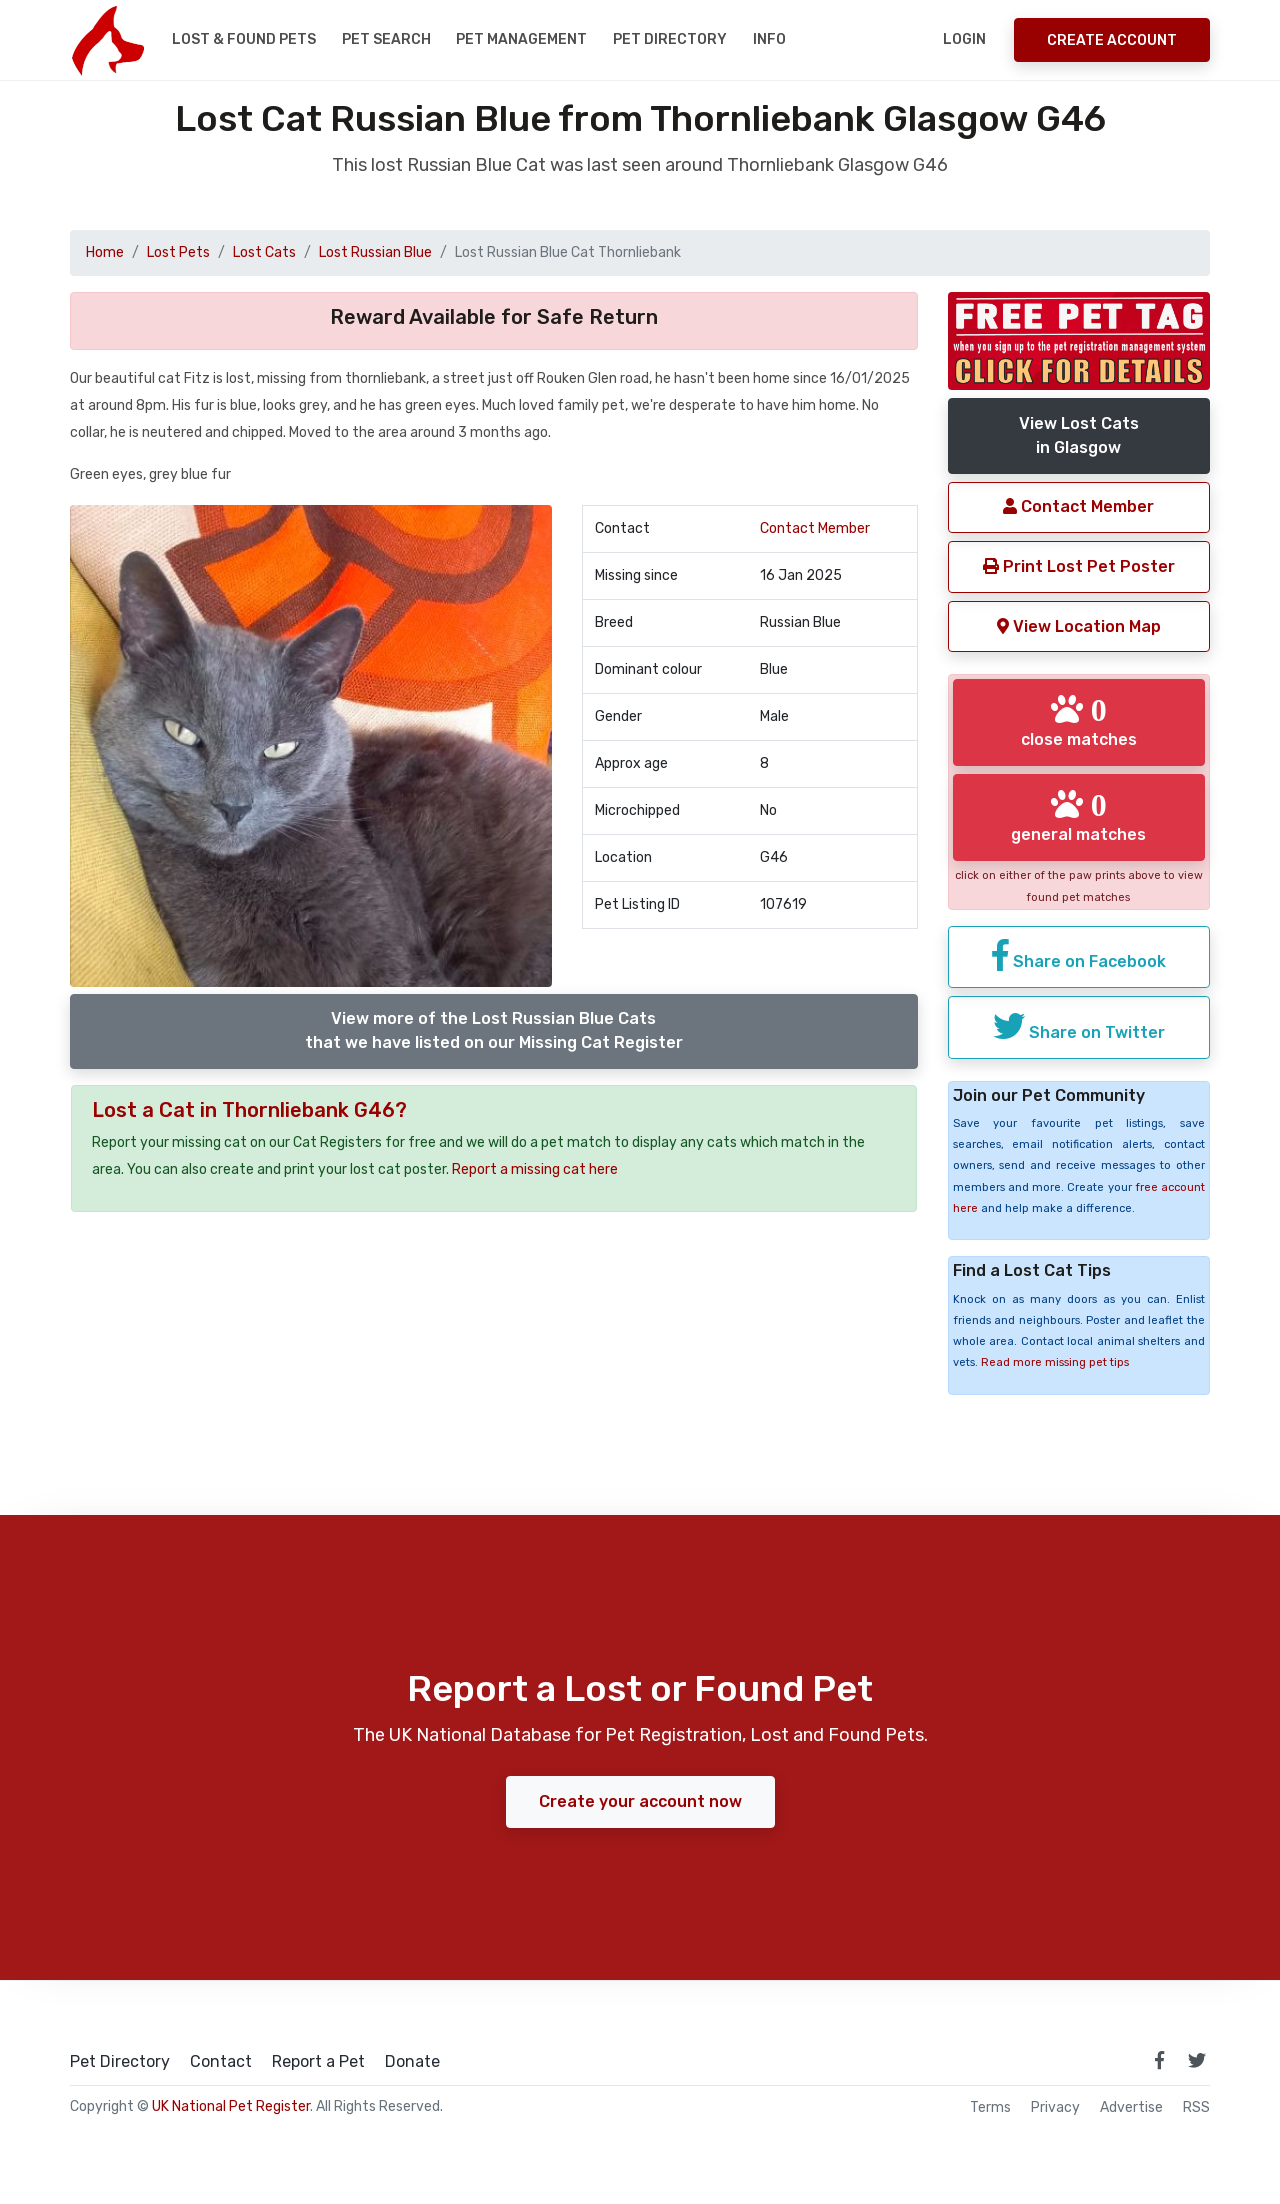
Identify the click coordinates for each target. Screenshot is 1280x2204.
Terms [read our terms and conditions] (990, 2108)
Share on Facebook (1079, 955)
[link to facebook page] (1159, 2060)
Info (769, 39)
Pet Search (386, 39)
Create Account (1112, 40)
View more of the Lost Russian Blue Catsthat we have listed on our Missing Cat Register (494, 1030)
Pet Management (521, 39)
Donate (412, 2062)
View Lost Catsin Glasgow (1079, 435)
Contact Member (815, 528)
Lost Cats (264, 252)
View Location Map (1079, 626)
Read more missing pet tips (1055, 1362)
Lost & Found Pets (244, 39)
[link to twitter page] (1197, 2060)
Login (964, 39)
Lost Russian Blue (375, 252)
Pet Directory (670, 39)
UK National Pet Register (231, 2106)
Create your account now (640, 1801)
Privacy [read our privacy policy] (1055, 2108)
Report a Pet (318, 2062)
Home (105, 252)
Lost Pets (178, 252)
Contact (221, 2062)
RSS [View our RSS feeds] (1196, 2108)
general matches (1078, 816)
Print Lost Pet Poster (1079, 566)
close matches (1079, 721)
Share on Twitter (1079, 1026)
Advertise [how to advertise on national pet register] (1131, 2108)
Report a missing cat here (535, 1169)
